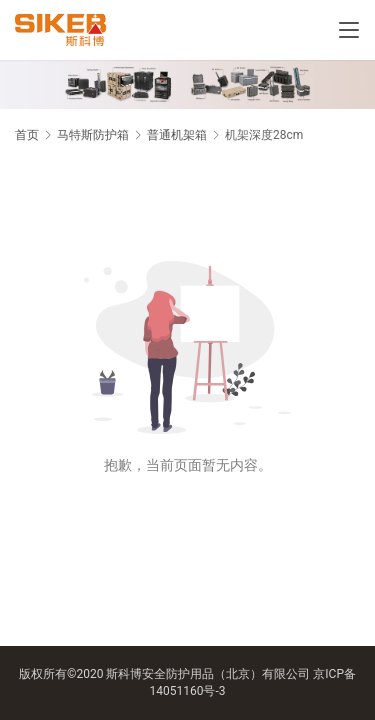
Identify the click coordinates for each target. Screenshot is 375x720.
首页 (27, 135)
